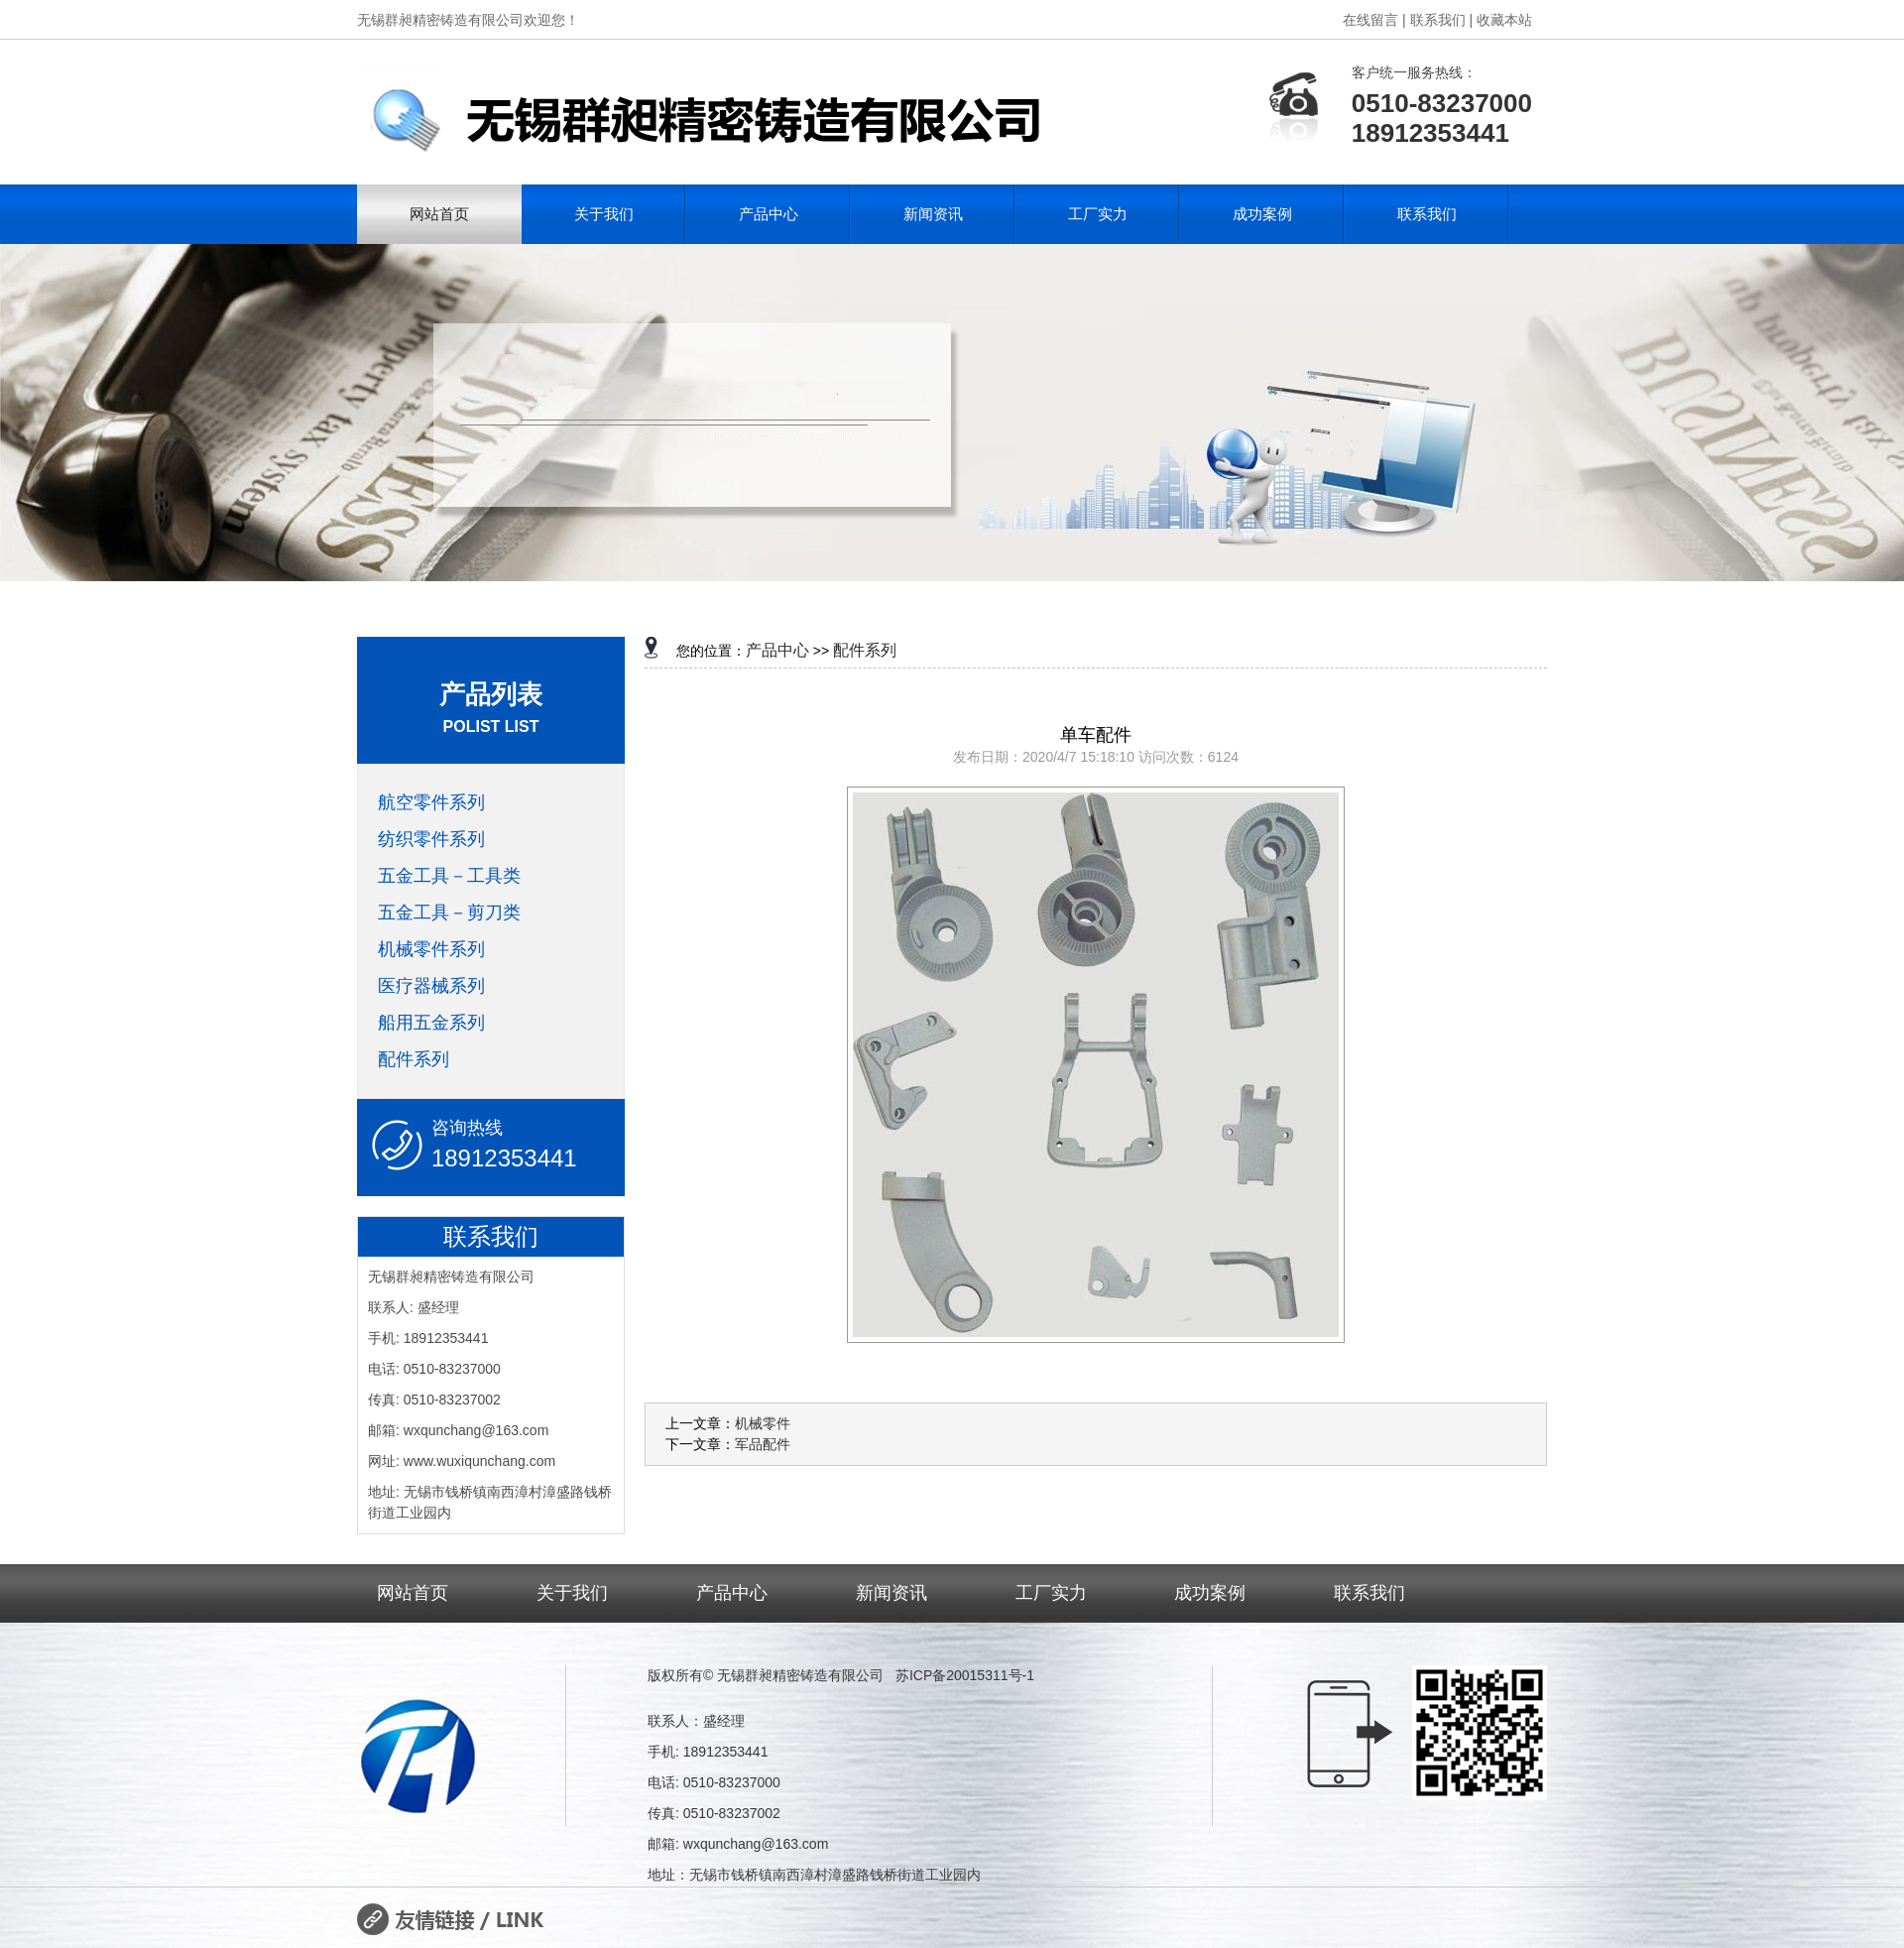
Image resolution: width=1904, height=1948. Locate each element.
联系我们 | (1442, 20)
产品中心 (768, 213)
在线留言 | (1374, 20)
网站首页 (439, 213)
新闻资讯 (933, 213)
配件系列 (413, 1059)
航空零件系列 (431, 802)
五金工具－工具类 (449, 876)
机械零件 (762, 1423)
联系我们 (1427, 213)
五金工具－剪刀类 (449, 912)
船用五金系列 (431, 1023)
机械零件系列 (431, 949)
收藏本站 (1504, 20)
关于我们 (604, 213)
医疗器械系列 (431, 986)
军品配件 (762, 1444)
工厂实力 (1098, 213)
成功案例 (1262, 213)
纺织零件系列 (431, 839)
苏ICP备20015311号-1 (964, 1675)
